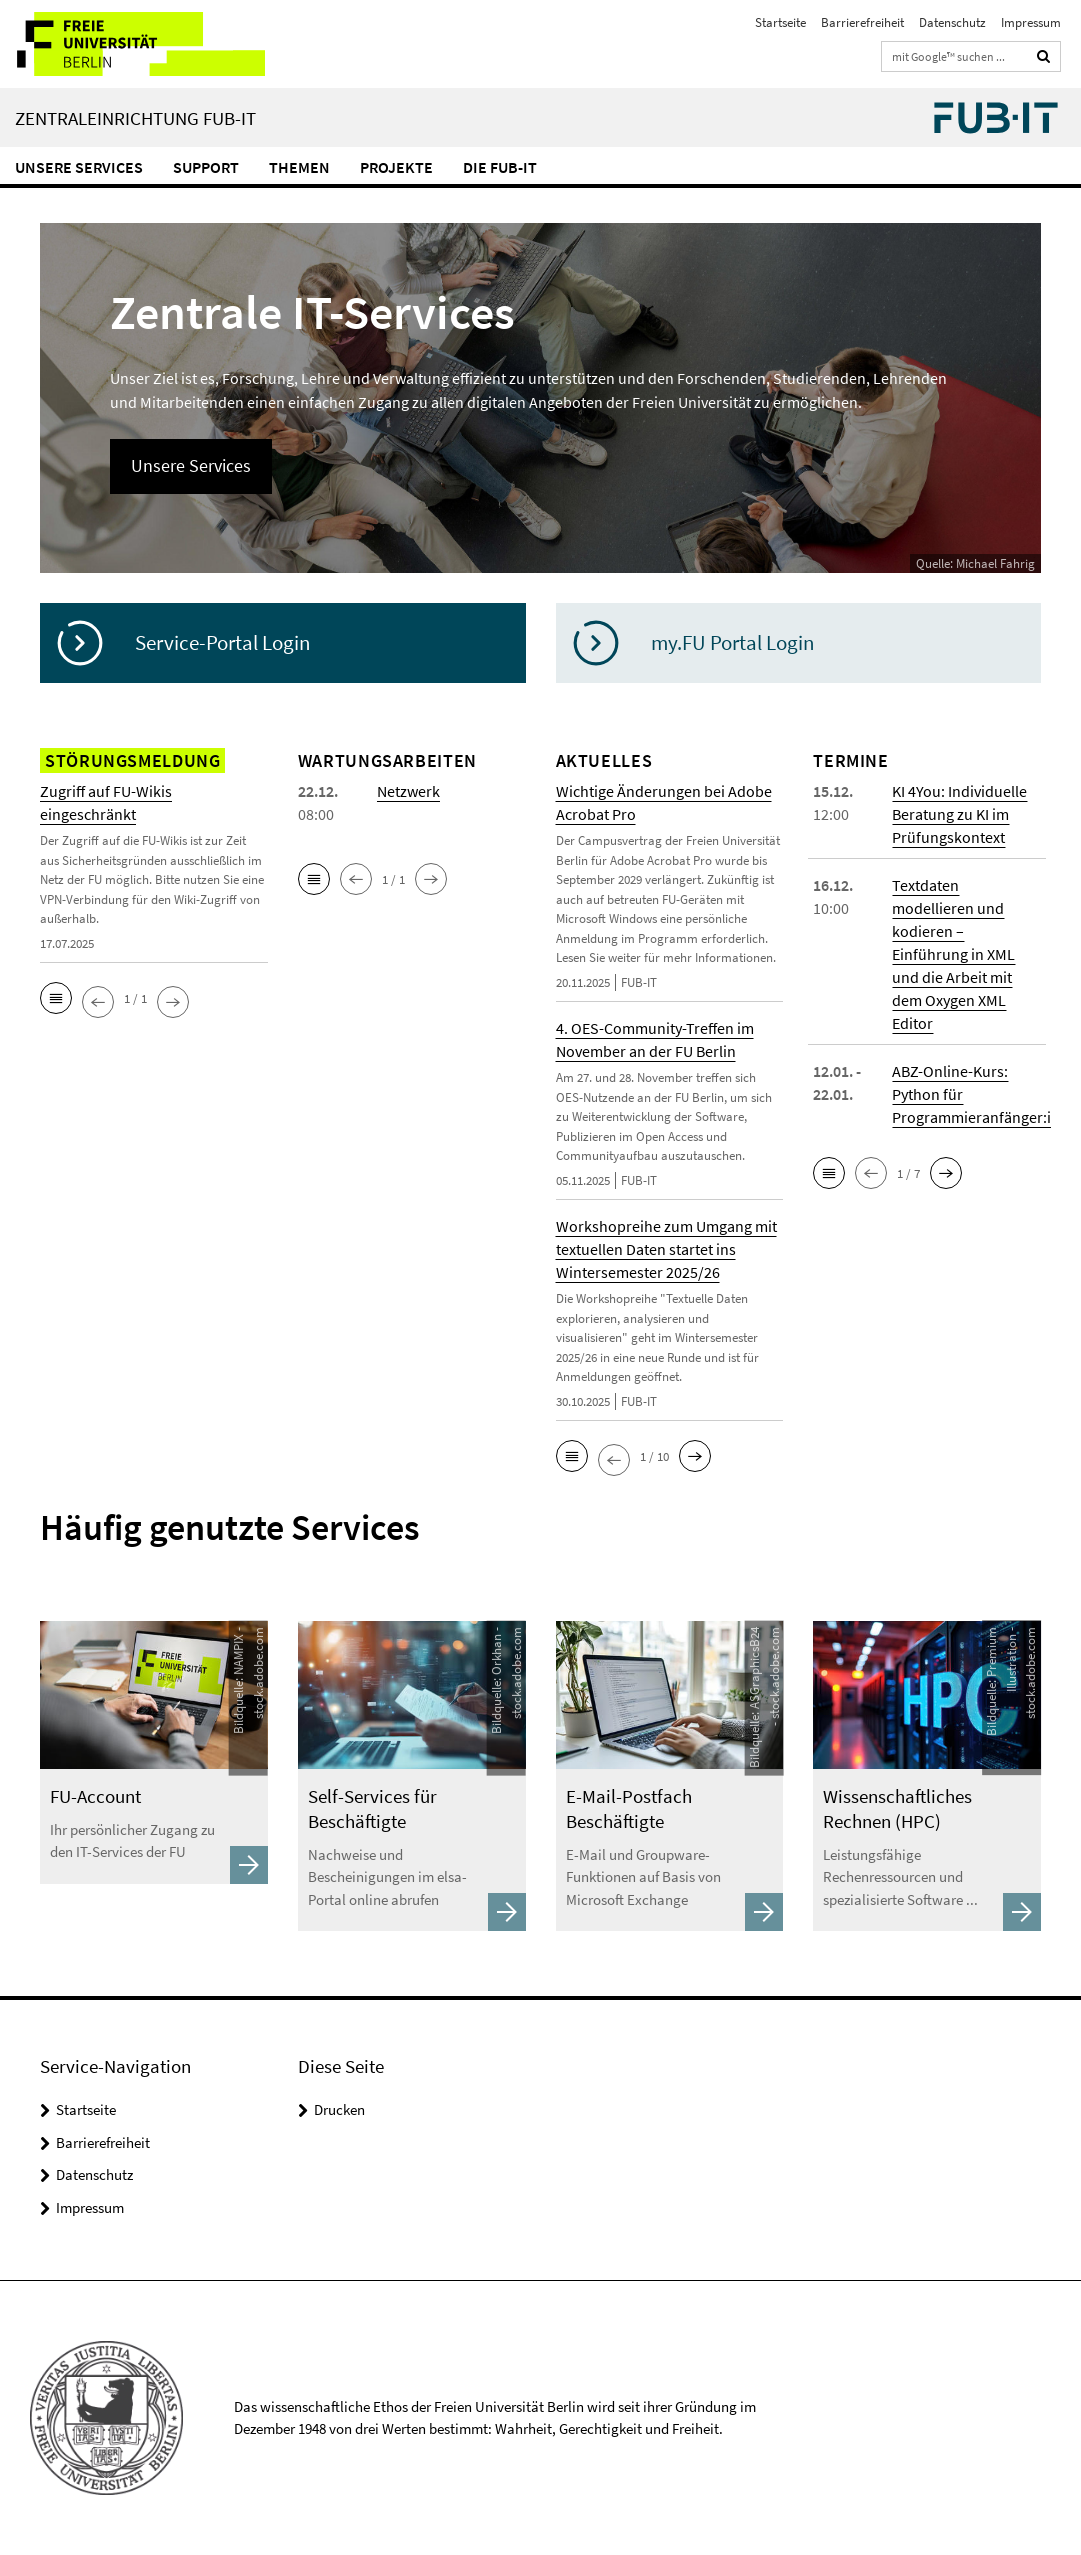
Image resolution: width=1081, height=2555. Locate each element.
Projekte (396, 167)
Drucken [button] (339, 2109)
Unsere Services (79, 167)
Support (206, 167)
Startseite (780, 22)
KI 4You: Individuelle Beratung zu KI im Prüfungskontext (959, 814)
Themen (299, 167)
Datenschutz (952, 22)
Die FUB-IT (500, 167)
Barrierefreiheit (862, 22)
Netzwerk (408, 791)
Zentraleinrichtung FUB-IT (135, 118)
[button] (56, 998)
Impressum (1031, 22)
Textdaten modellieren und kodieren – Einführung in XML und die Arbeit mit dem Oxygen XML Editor (953, 954)
